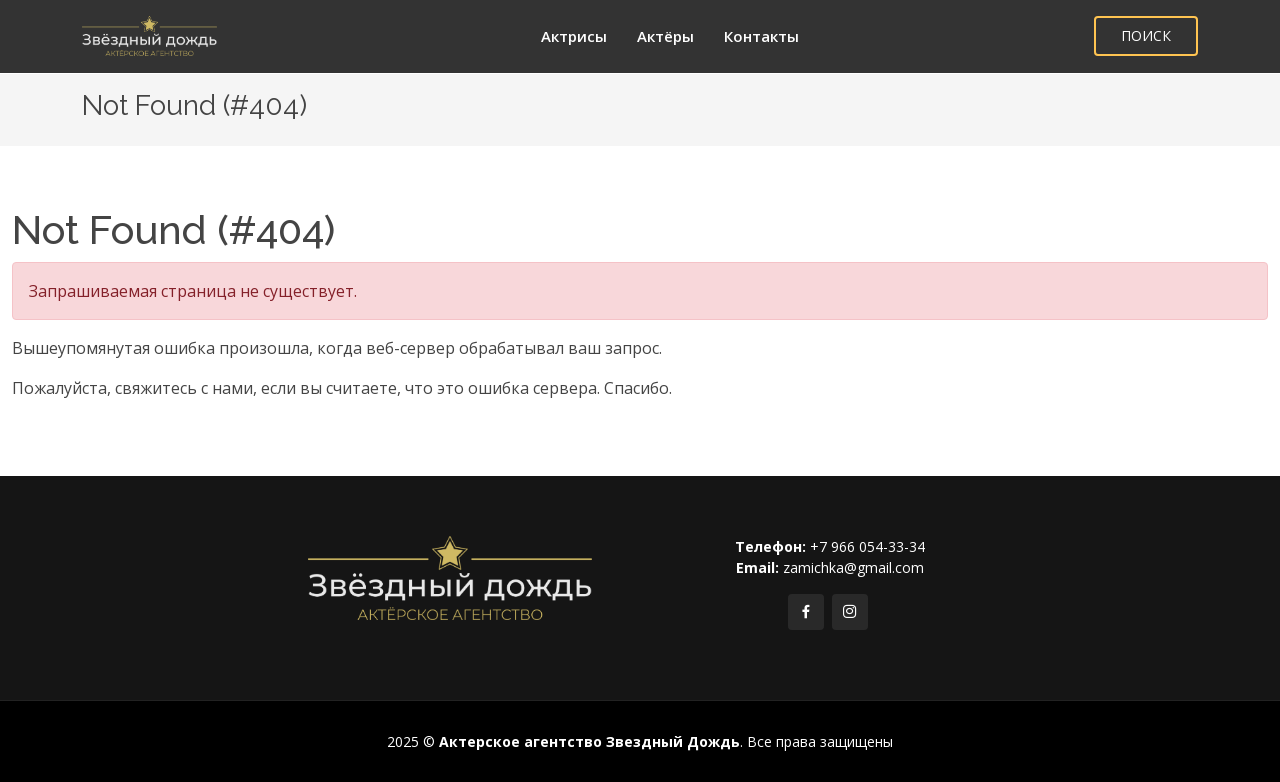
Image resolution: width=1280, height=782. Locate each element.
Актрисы (574, 36)
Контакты (761, 36)
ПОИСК (1146, 35)
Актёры (665, 36)
